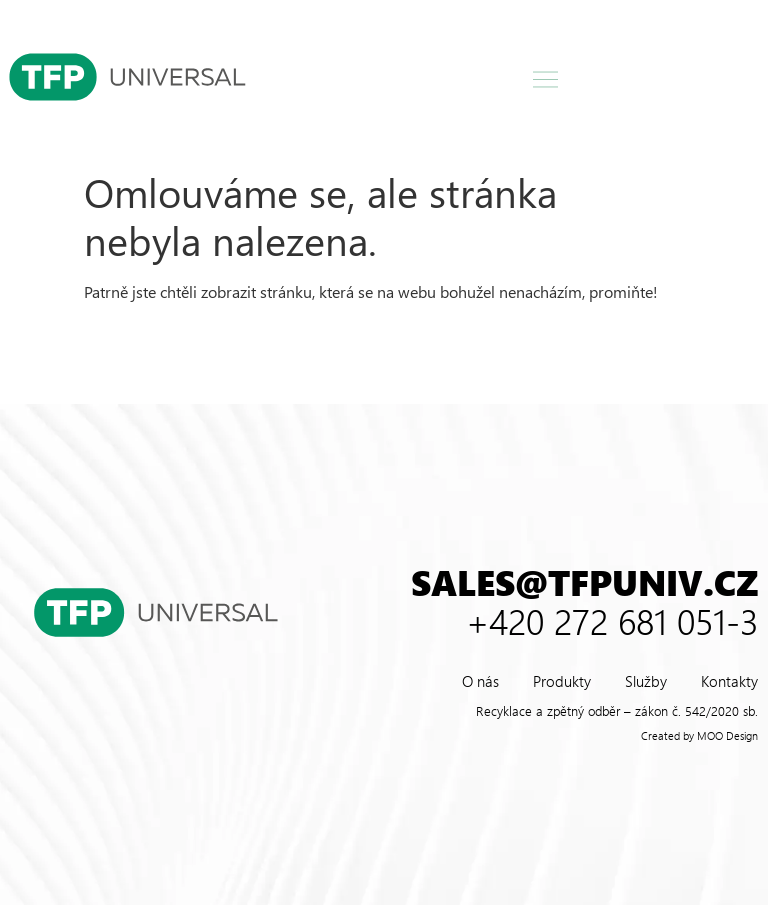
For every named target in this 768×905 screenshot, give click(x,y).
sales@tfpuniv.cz (584, 581)
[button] (546, 80)
